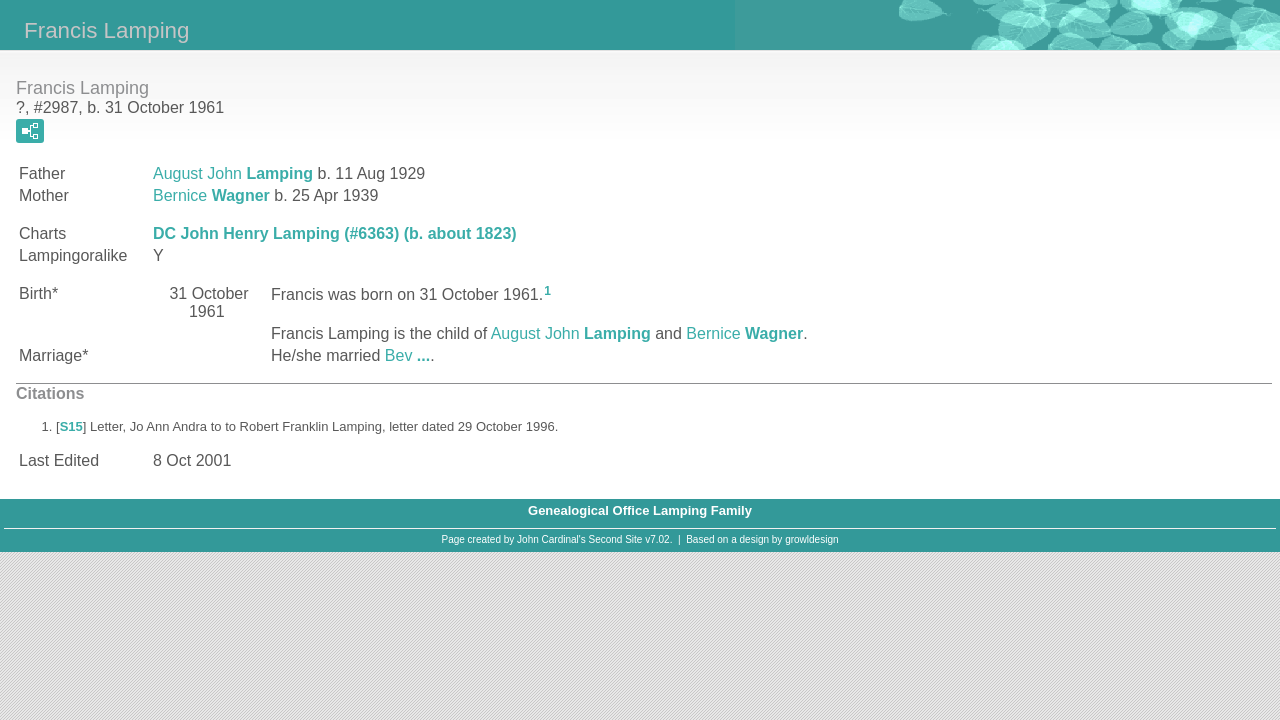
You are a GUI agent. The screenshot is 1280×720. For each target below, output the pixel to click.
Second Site (616, 539)
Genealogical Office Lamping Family (640, 510)
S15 (71, 426)
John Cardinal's (551, 539)
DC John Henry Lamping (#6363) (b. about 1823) (335, 233)
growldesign (811, 539)
